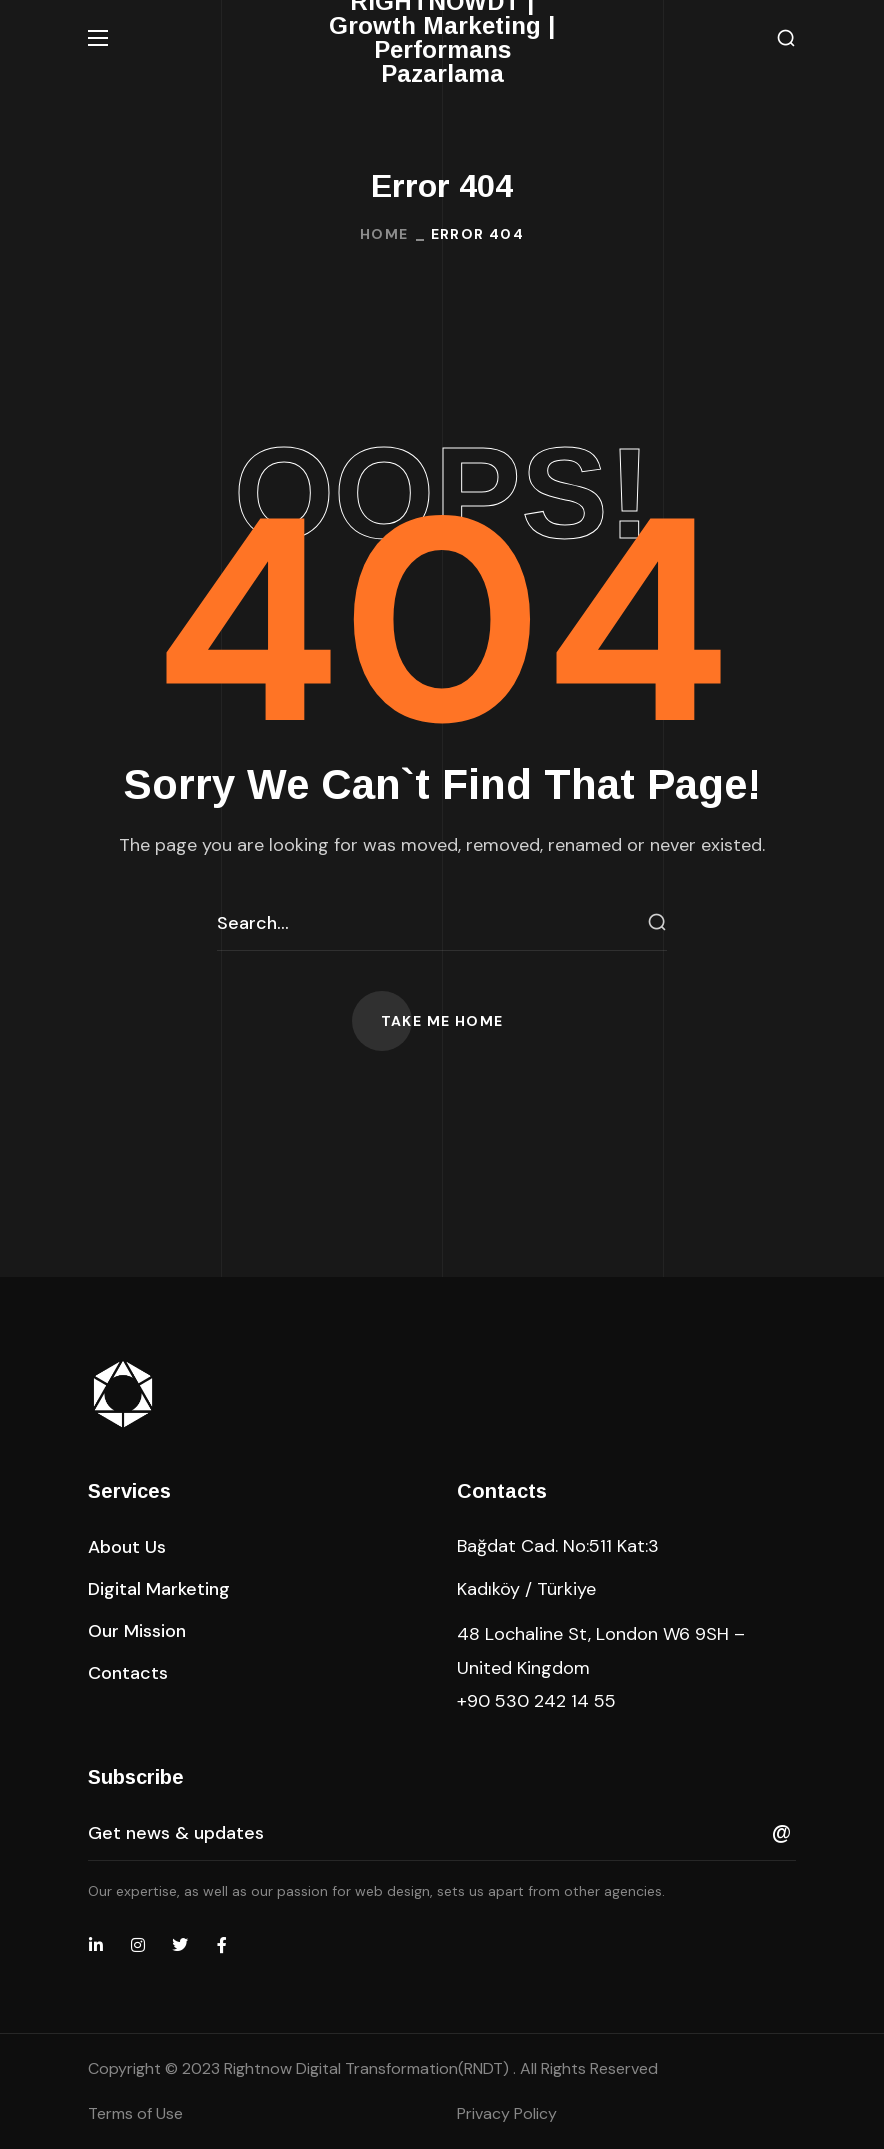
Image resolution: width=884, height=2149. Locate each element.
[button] (786, 38)
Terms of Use (135, 2113)
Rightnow (368, 2068)
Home (384, 234)
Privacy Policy (507, 2113)
